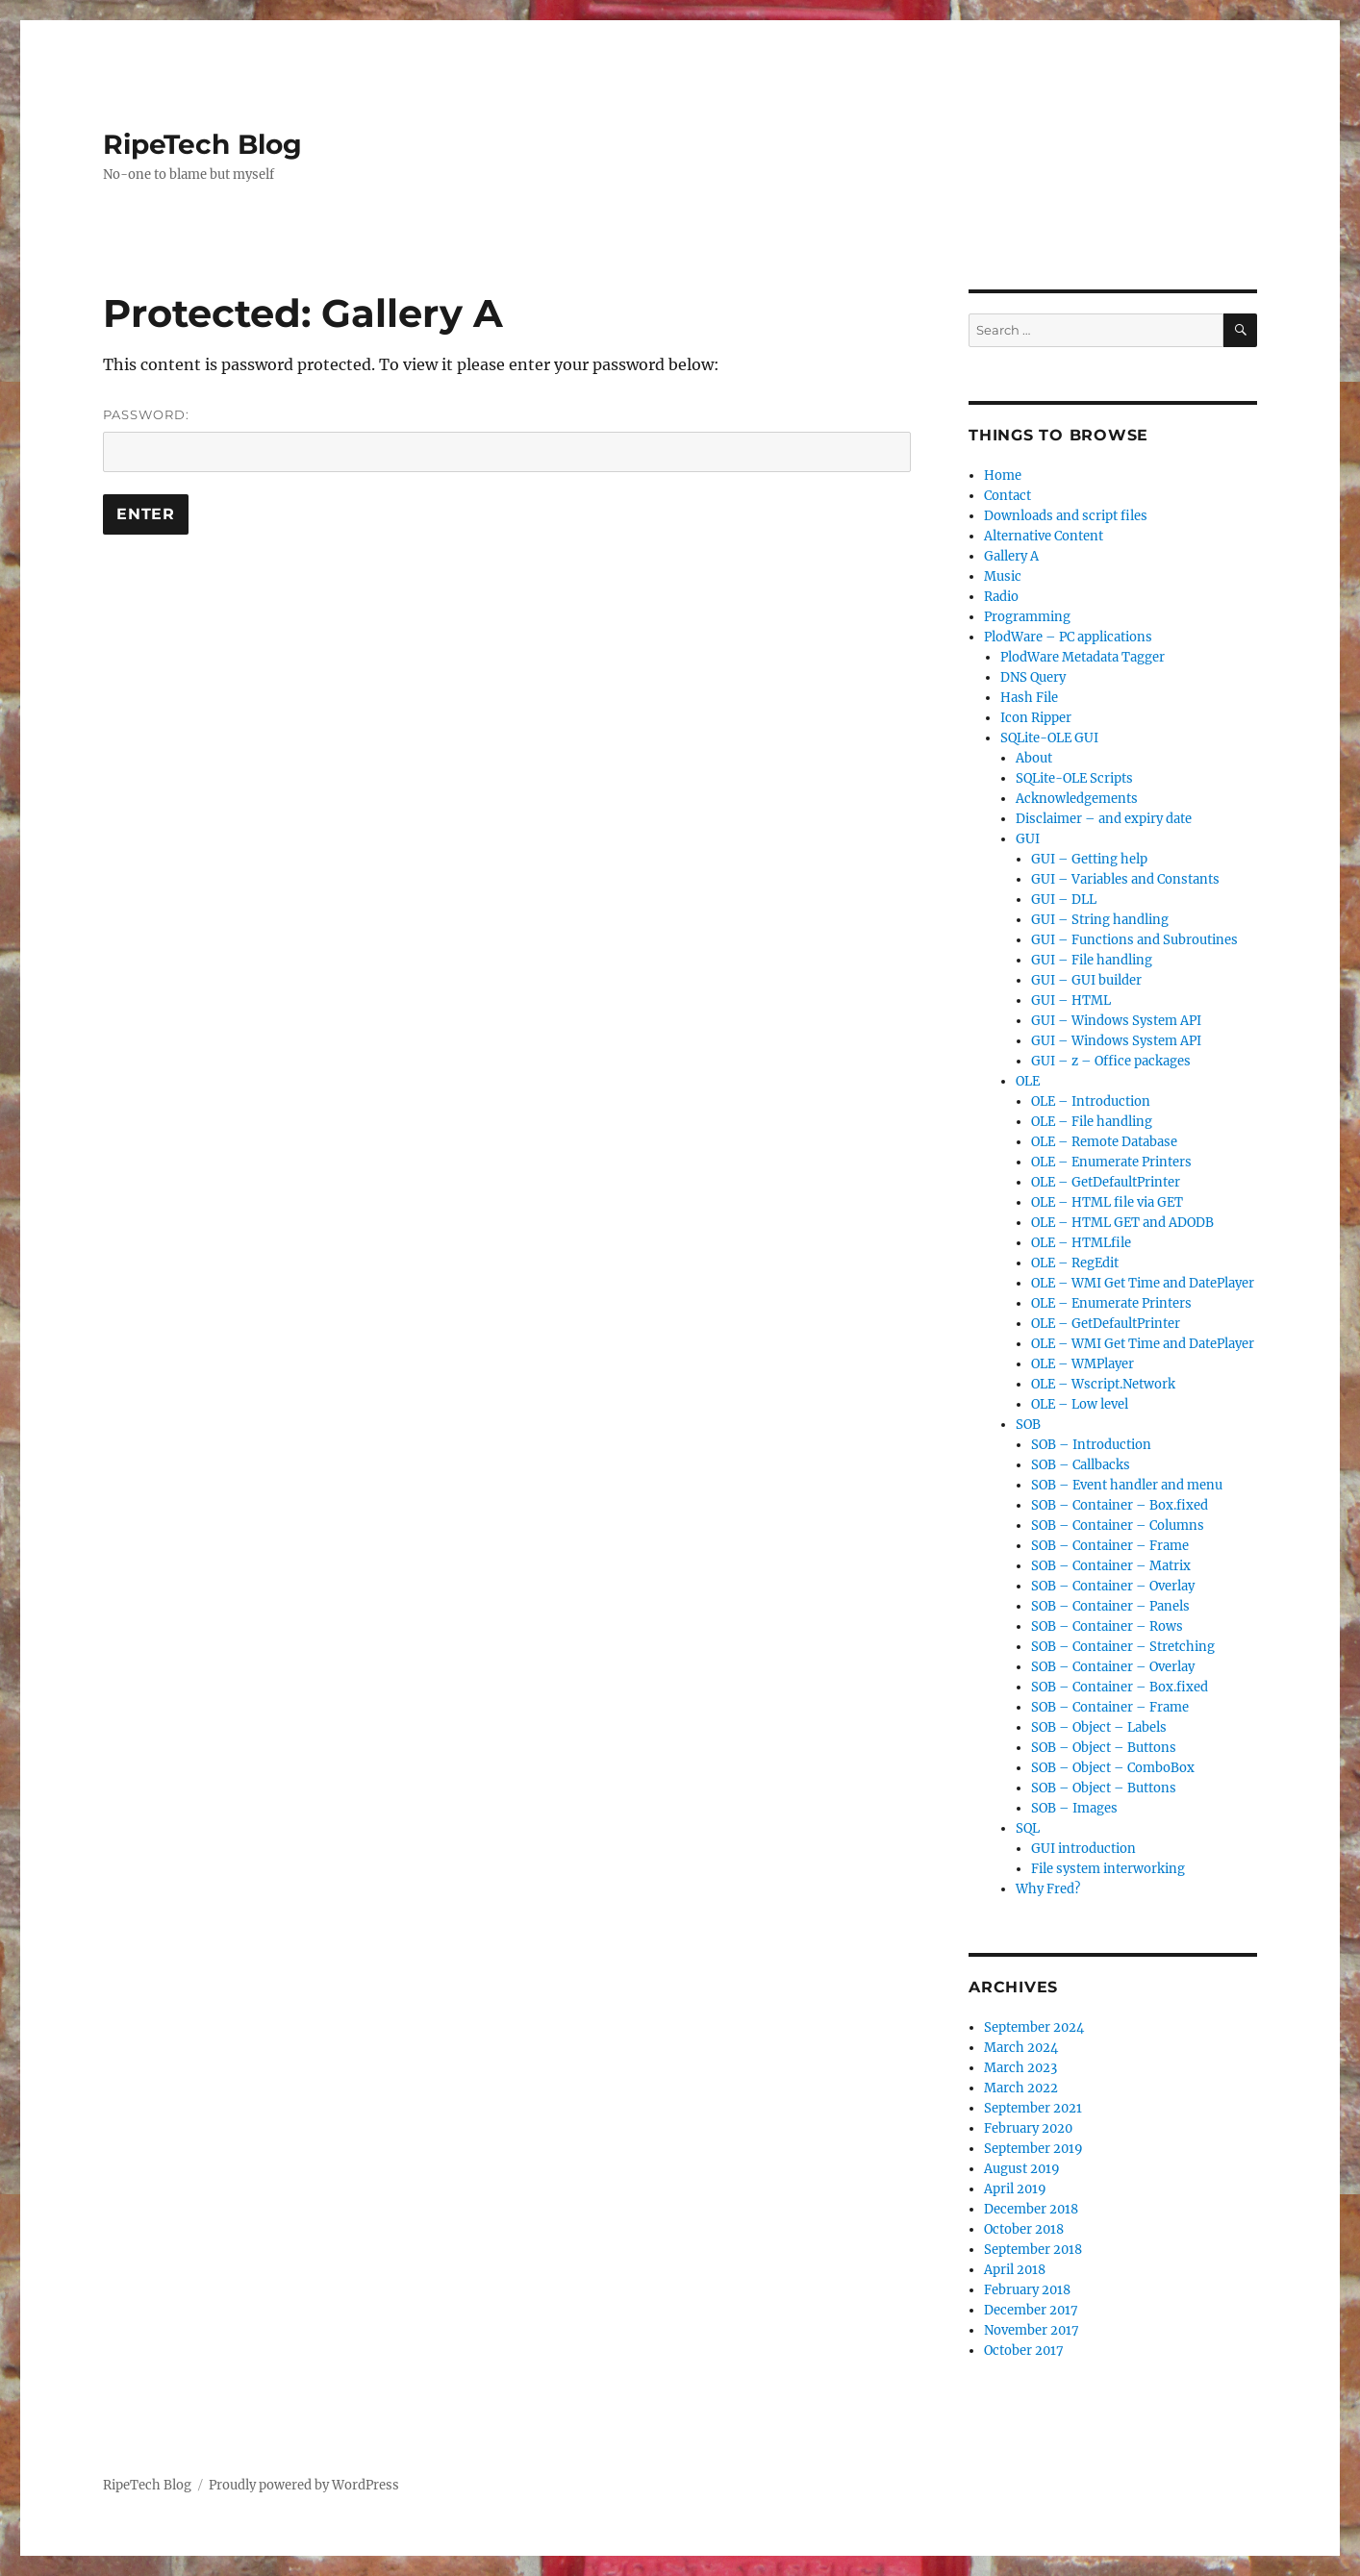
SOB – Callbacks (1080, 1465)
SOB (1028, 1424)
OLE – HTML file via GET (1107, 1202)
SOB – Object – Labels (1099, 1727)
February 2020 (1028, 2128)
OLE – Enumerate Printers (1111, 1162)
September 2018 (1033, 2249)
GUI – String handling (1100, 920)
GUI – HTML (1071, 1000)
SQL (1028, 1828)
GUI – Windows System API (1116, 1021)
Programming (1027, 617)
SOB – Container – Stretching (1123, 1646)
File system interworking (1108, 1869)
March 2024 (1021, 2047)
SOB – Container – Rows (1107, 1626)
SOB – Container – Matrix (1111, 1566)
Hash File (1029, 697)
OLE (1028, 1081)
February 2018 (1027, 2290)
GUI (1028, 839)
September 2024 (1034, 2027)
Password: (507, 439)
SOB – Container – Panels (1110, 1606)
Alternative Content (1043, 536)
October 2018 (1024, 2229)
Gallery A (1011, 556)
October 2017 (1024, 2350)
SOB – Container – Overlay (1113, 1586)
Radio (1001, 596)
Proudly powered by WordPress (304, 2485)
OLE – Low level (1079, 1404)
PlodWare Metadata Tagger (1082, 657)
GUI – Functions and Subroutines (1134, 940)
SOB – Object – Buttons (1103, 1747)
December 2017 (1031, 2310)
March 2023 (1020, 2068)
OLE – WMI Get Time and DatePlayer (1142, 1283)
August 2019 (1022, 2169)
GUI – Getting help (1089, 859)
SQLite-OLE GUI (1049, 738)
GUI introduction (1083, 1848)
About (1034, 758)
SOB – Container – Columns (1117, 1525)
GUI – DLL (1063, 899)
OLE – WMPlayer (1082, 1364)
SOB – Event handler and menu (1126, 1485)
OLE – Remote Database (1104, 1142)
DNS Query (1033, 677)
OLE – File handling (1091, 1121)
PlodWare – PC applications (1068, 637)
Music (1002, 576)
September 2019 (1033, 2148)
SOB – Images (1074, 1808)
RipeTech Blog (202, 144)
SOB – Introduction (1091, 1445)
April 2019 (1015, 2189)
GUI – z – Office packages (1111, 1061)
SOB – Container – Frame (1110, 1546)
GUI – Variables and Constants (1125, 879)
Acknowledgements (1077, 798)
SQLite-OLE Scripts (1074, 778)
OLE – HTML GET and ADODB (1122, 1222)
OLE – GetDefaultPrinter (1105, 1182)
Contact (1007, 496)
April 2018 (1014, 2270)
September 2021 (1033, 2108)
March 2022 (1021, 2088)
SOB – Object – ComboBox (1113, 1768)
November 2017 (1031, 2330)
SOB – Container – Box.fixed (1119, 1505)
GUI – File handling (1091, 960)
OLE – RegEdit (1075, 1263)
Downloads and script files (1065, 516)
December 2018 (1031, 2209)
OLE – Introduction (1090, 1101)
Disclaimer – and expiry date (1104, 819)
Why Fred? (1048, 1889)
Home (1002, 475)
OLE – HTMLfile (1081, 1243)
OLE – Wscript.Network (1103, 1384)
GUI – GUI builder (1086, 980)
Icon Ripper (1035, 718)
